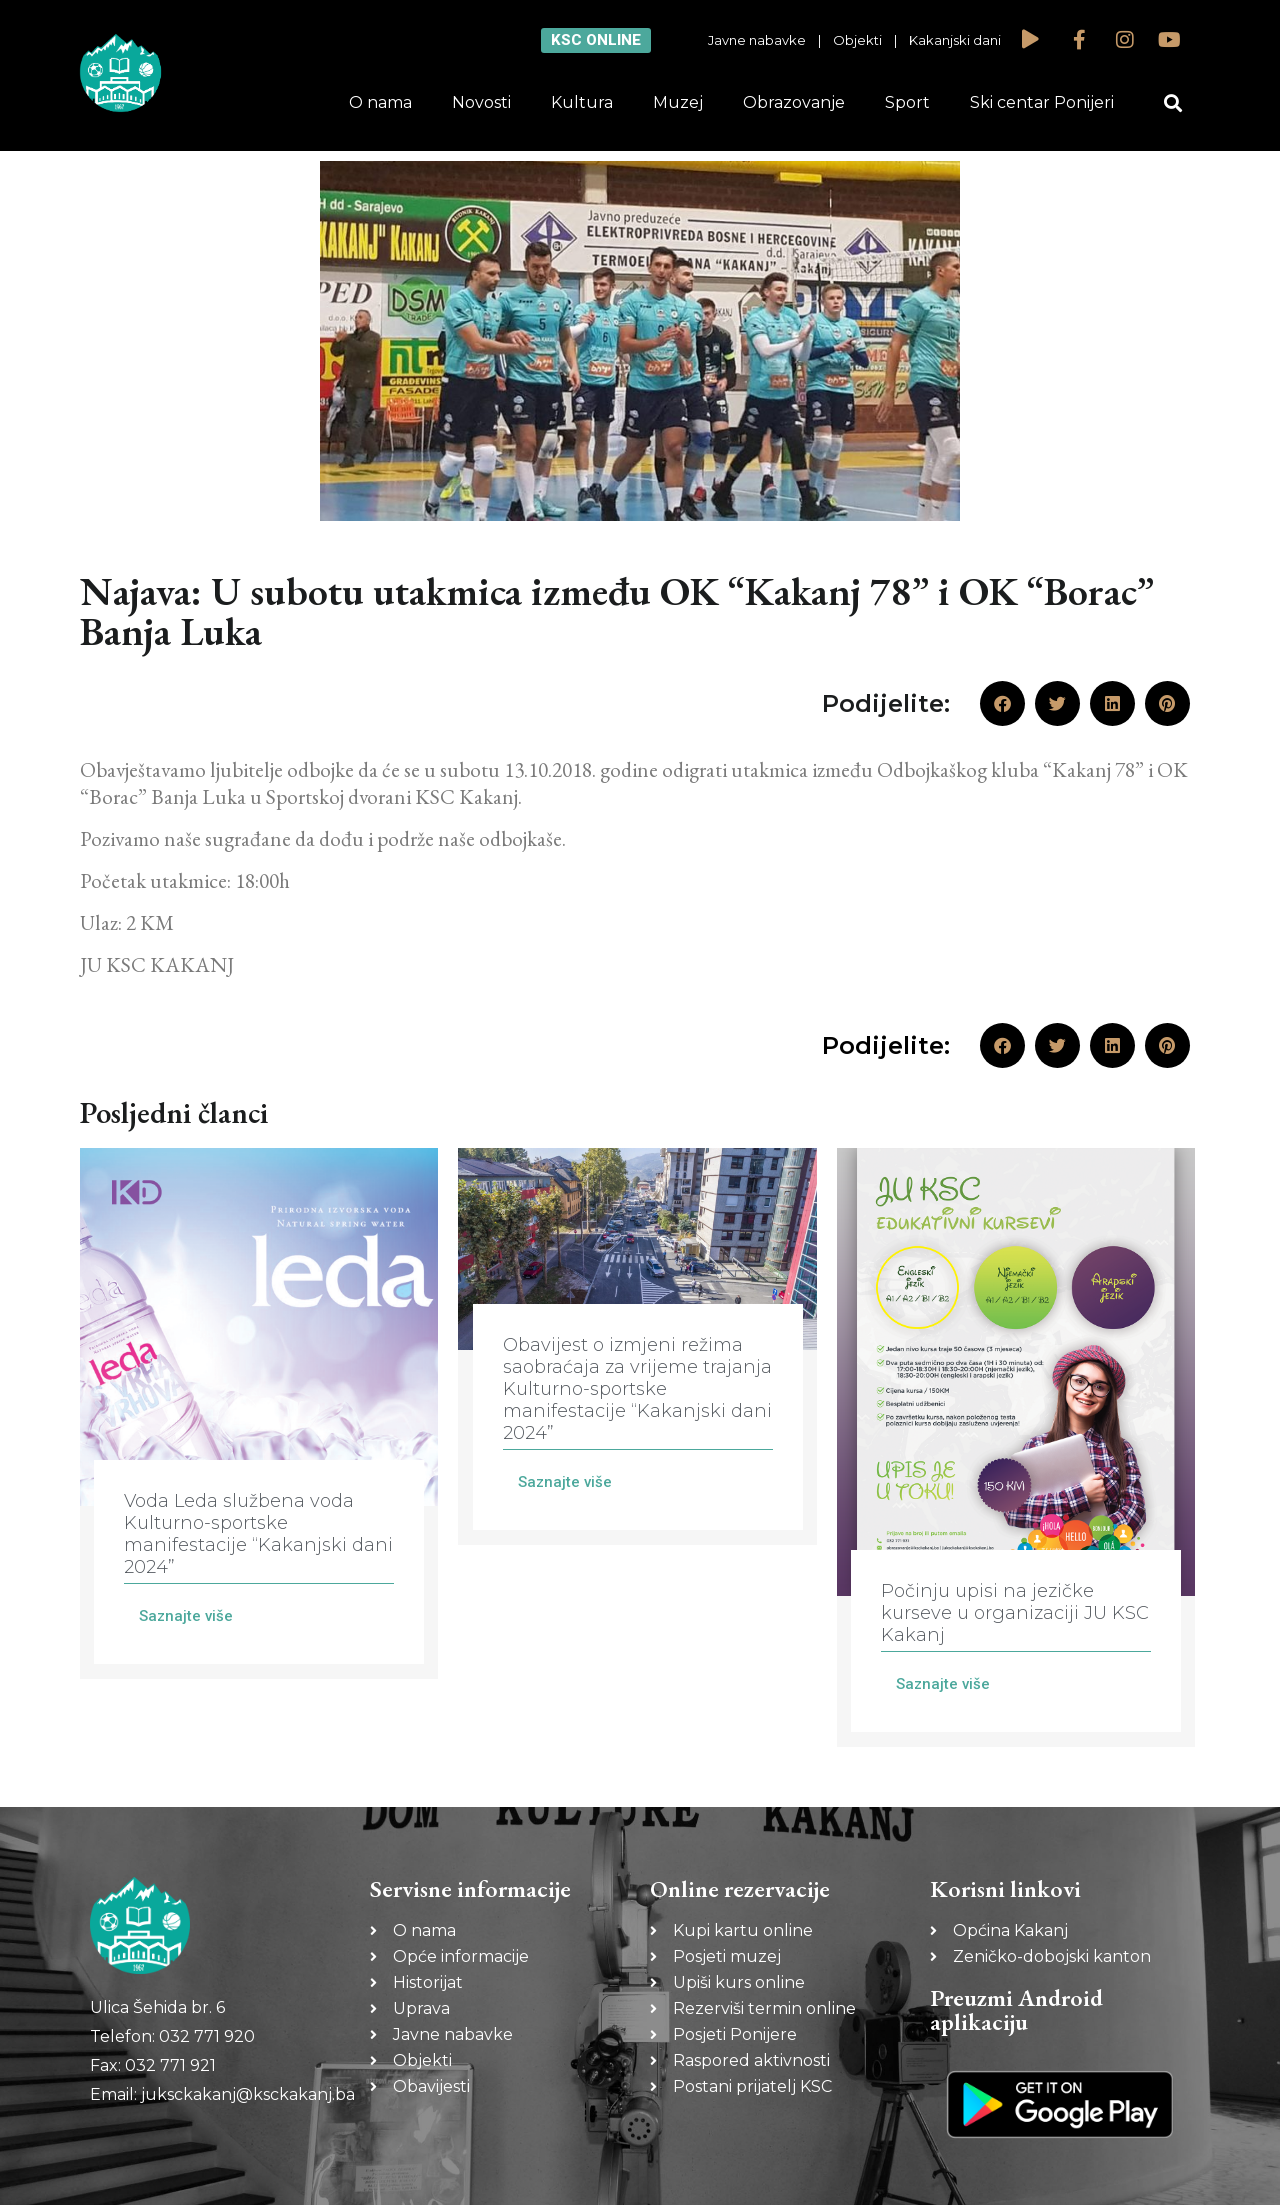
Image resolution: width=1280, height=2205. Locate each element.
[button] (1173, 103)
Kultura (582, 102)
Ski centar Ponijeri (1042, 102)
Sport (907, 102)
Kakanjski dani (955, 40)
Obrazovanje (794, 102)
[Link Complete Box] (259, 1413)
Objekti (857, 40)
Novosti (481, 102)
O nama (380, 102)
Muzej (678, 102)
